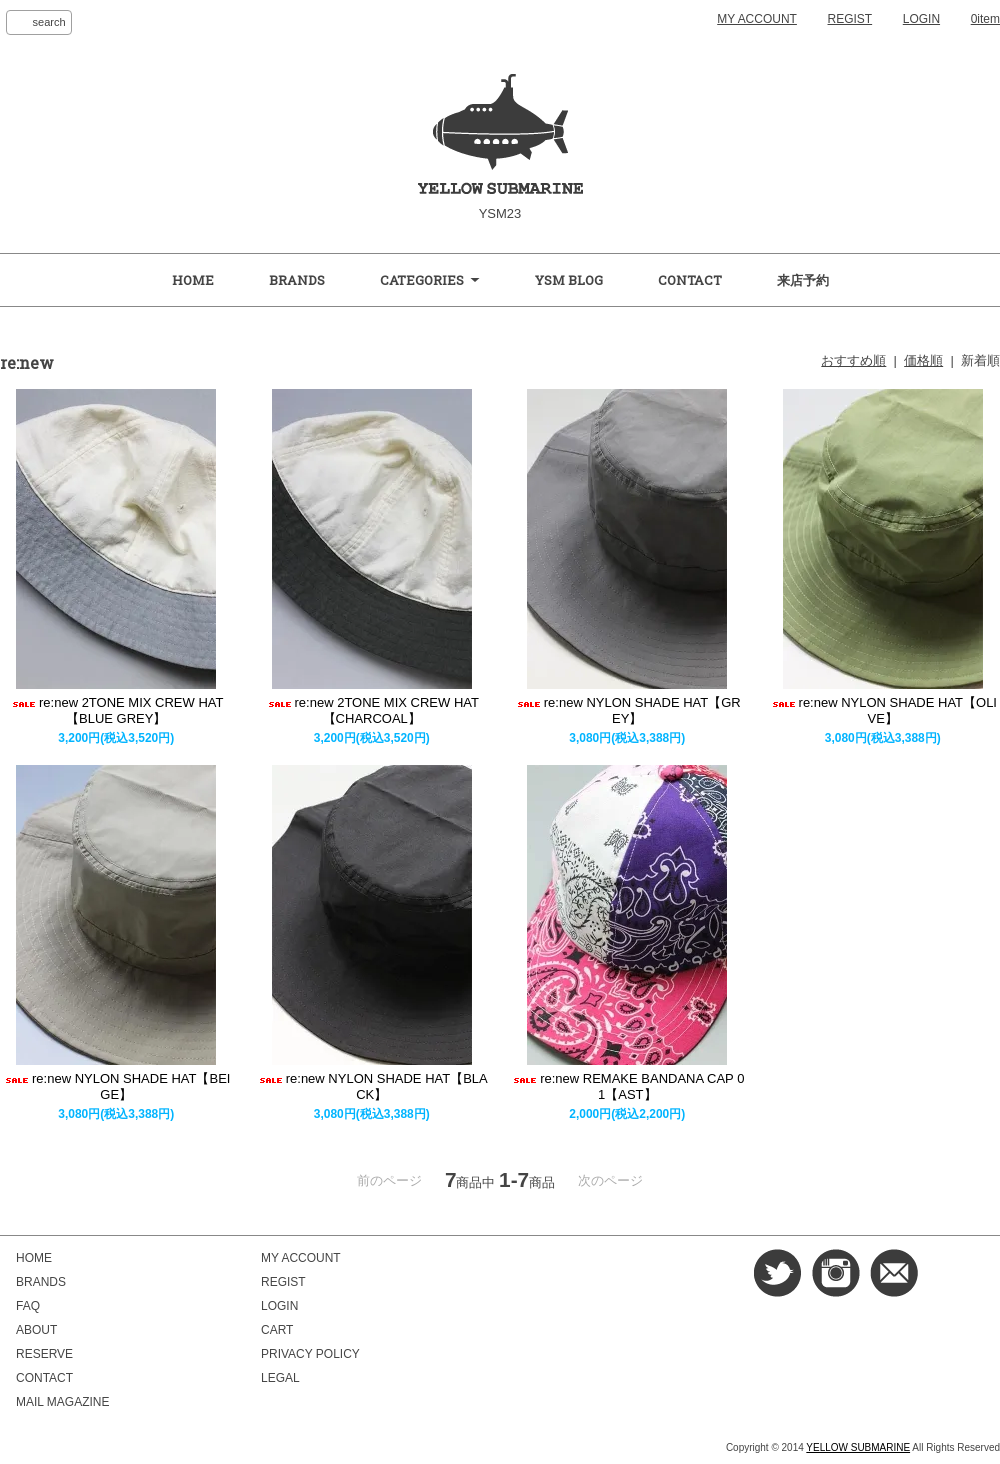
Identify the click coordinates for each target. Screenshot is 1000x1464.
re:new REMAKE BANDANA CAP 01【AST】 (627, 1086)
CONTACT (690, 280)
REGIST (850, 19)
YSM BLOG (569, 280)
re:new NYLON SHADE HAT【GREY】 (627, 710)
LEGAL (280, 1378)
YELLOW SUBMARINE (858, 1447)
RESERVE (44, 1354)
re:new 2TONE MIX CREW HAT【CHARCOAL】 (372, 710)
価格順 (923, 360)
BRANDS (297, 280)
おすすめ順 (853, 360)
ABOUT (36, 1330)
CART (277, 1330)
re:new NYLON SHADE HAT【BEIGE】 (116, 1086)
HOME (193, 280)
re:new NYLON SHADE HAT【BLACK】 (372, 1086)
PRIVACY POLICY (310, 1354)
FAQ (28, 1306)
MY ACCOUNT (757, 19)
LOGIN (921, 19)
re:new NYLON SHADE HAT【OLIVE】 (883, 710)
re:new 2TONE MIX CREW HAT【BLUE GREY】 (116, 710)
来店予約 (803, 280)
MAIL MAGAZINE (62, 1402)
